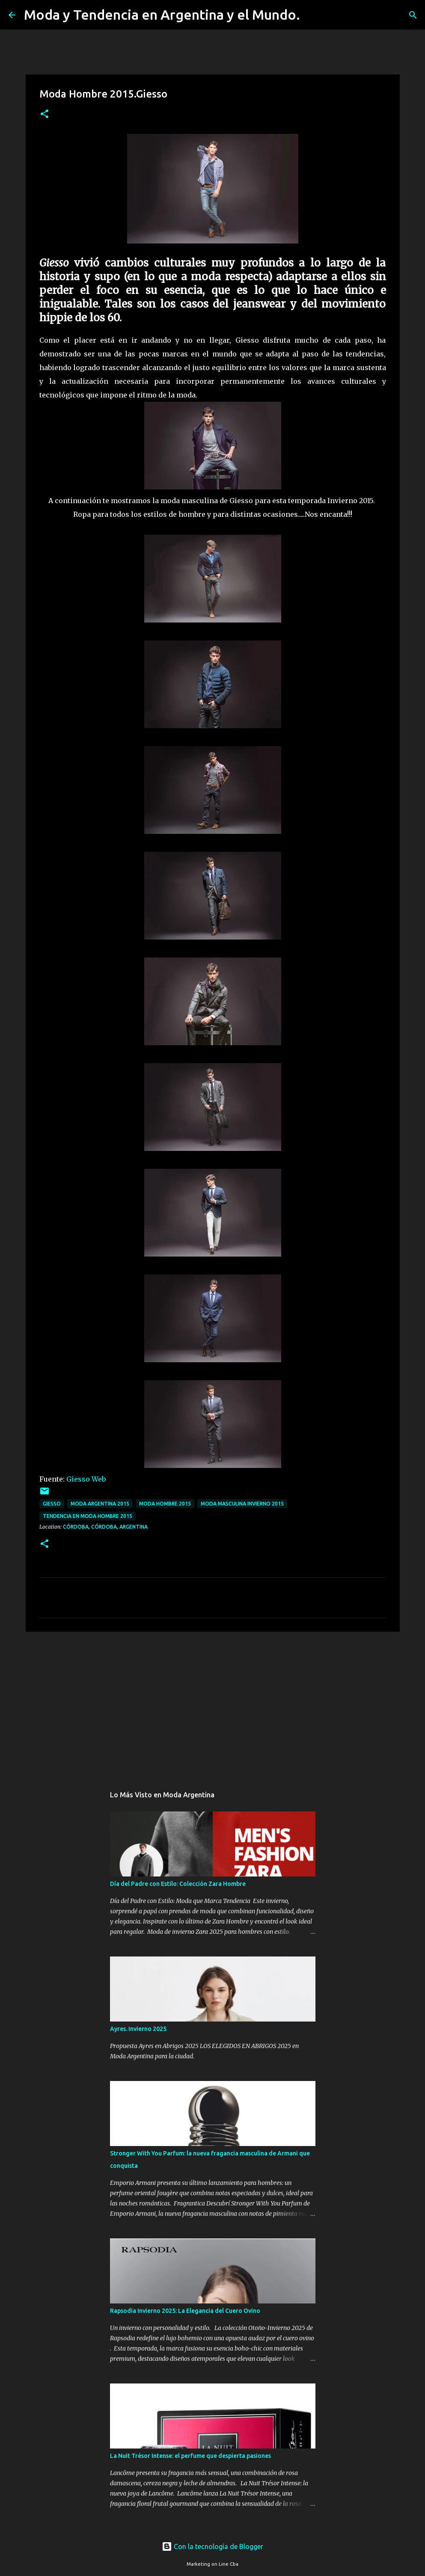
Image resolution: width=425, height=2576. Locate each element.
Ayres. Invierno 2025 (138, 2028)
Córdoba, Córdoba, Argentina (105, 1527)
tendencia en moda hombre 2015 (87, 1516)
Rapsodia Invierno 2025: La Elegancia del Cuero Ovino (185, 2310)
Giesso (52, 1503)
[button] (44, 114)
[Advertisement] (212, 1704)
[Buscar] (312, 15)
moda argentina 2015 (100, 1503)
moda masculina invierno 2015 (242, 1503)
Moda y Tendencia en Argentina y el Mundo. (162, 14)
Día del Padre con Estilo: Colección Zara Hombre (178, 1883)
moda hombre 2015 (165, 1503)
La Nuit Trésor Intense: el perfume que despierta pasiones (190, 2455)
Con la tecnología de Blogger (212, 2546)
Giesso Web (85, 1479)
